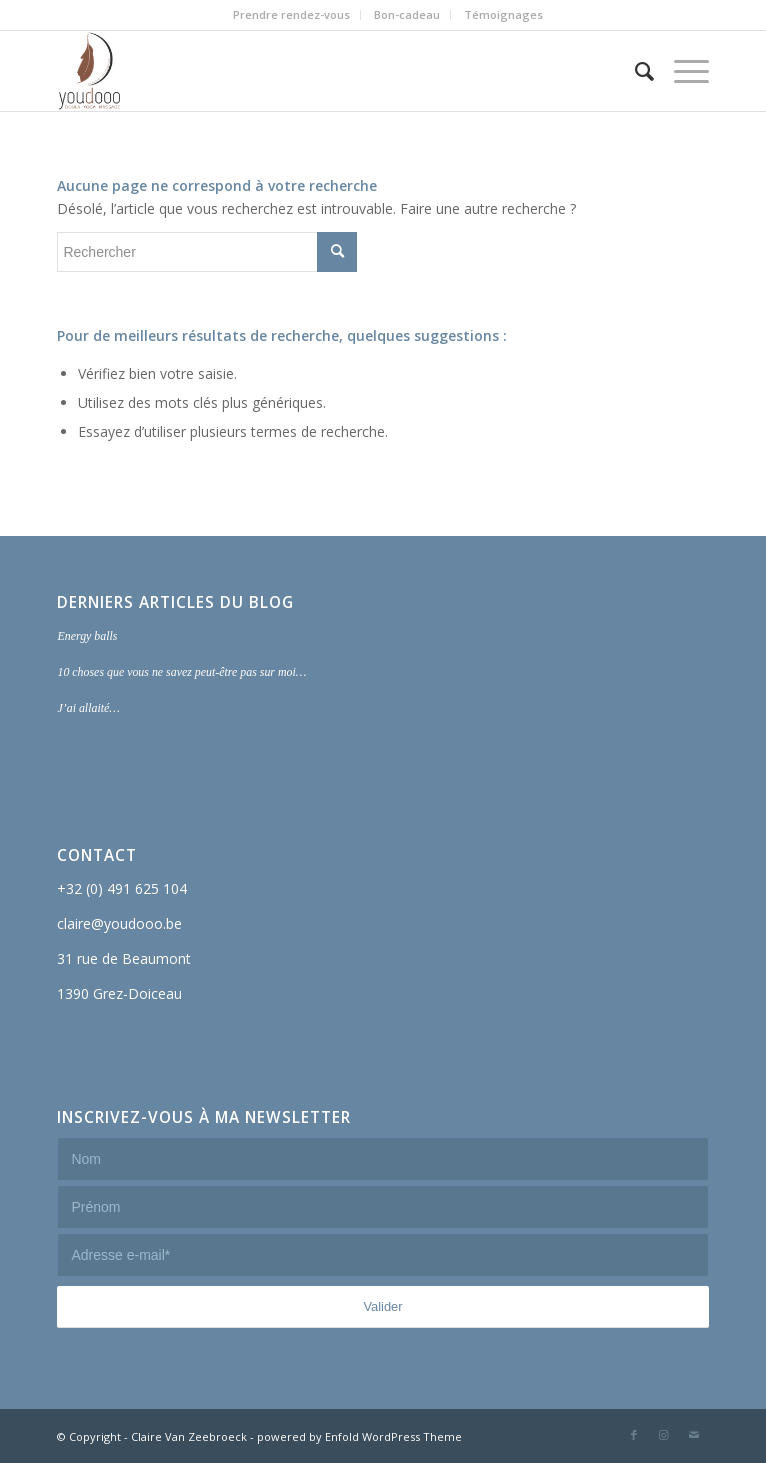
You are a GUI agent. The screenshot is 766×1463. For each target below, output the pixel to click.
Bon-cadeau (407, 14)
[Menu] (681, 71)
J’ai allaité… (88, 708)
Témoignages (503, 14)
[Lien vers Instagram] (664, 1435)
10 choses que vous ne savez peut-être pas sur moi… (181, 672)
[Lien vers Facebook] (634, 1435)
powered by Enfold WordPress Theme (359, 1436)
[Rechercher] (634, 71)
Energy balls (87, 636)
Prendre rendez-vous (291, 14)
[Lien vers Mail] (694, 1435)
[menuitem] (292, 15)
